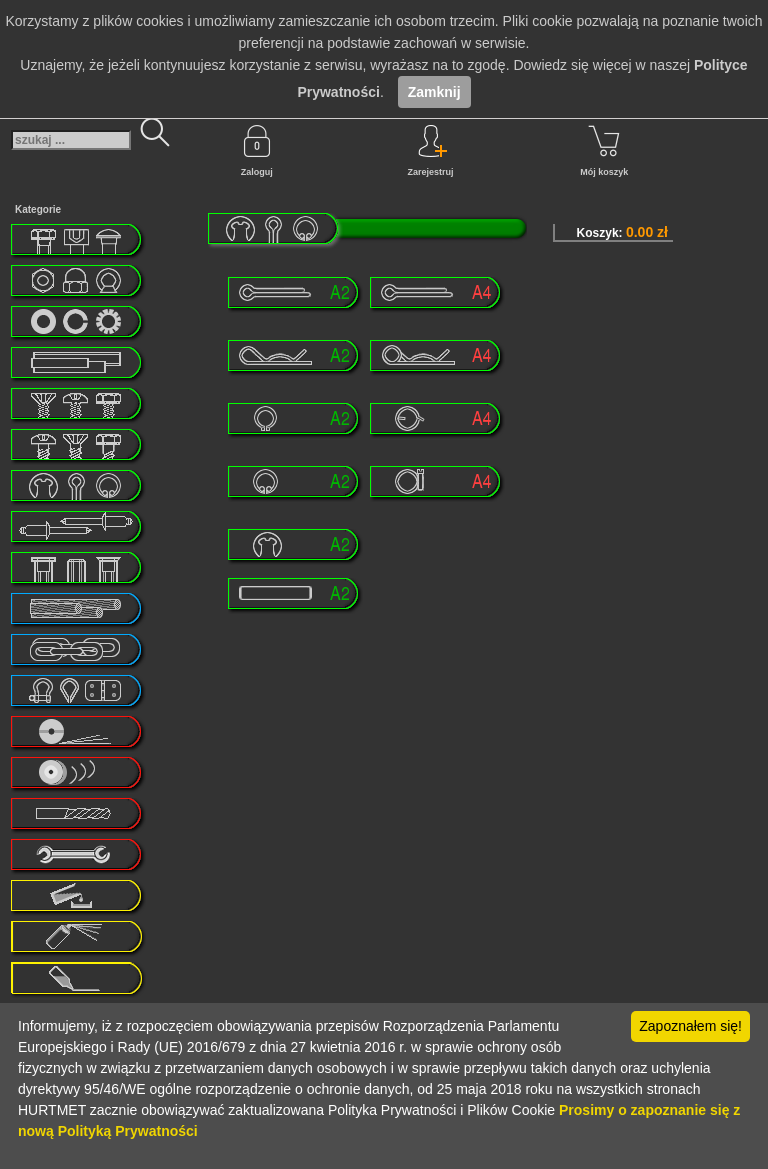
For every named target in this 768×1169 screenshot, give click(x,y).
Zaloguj (257, 151)
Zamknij (434, 92)
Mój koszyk (604, 151)
